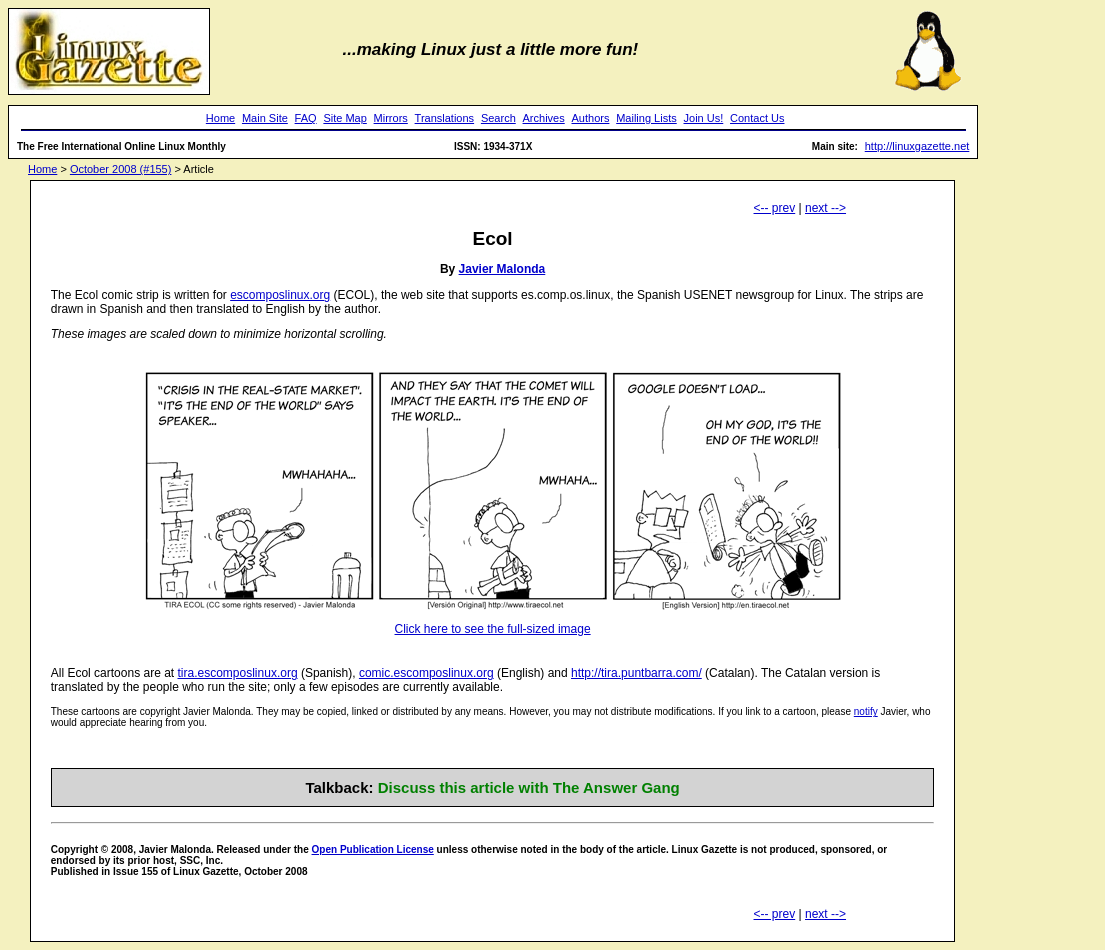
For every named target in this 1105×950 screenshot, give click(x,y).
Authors (591, 118)
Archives (544, 118)
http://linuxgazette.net (917, 146)
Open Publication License (373, 849)
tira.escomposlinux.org (238, 673)
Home (220, 118)
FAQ (306, 118)
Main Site (265, 118)
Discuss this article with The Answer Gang (529, 787)
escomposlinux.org (280, 295)
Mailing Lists (646, 118)
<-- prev (775, 208)
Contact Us (757, 118)
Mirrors (391, 118)
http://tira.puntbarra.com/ (636, 673)
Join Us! (704, 118)
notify (866, 711)
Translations (445, 118)
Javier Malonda (502, 269)
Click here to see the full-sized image (493, 629)
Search (498, 118)
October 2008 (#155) (121, 169)
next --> (825, 208)
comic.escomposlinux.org (426, 673)
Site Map (344, 118)
